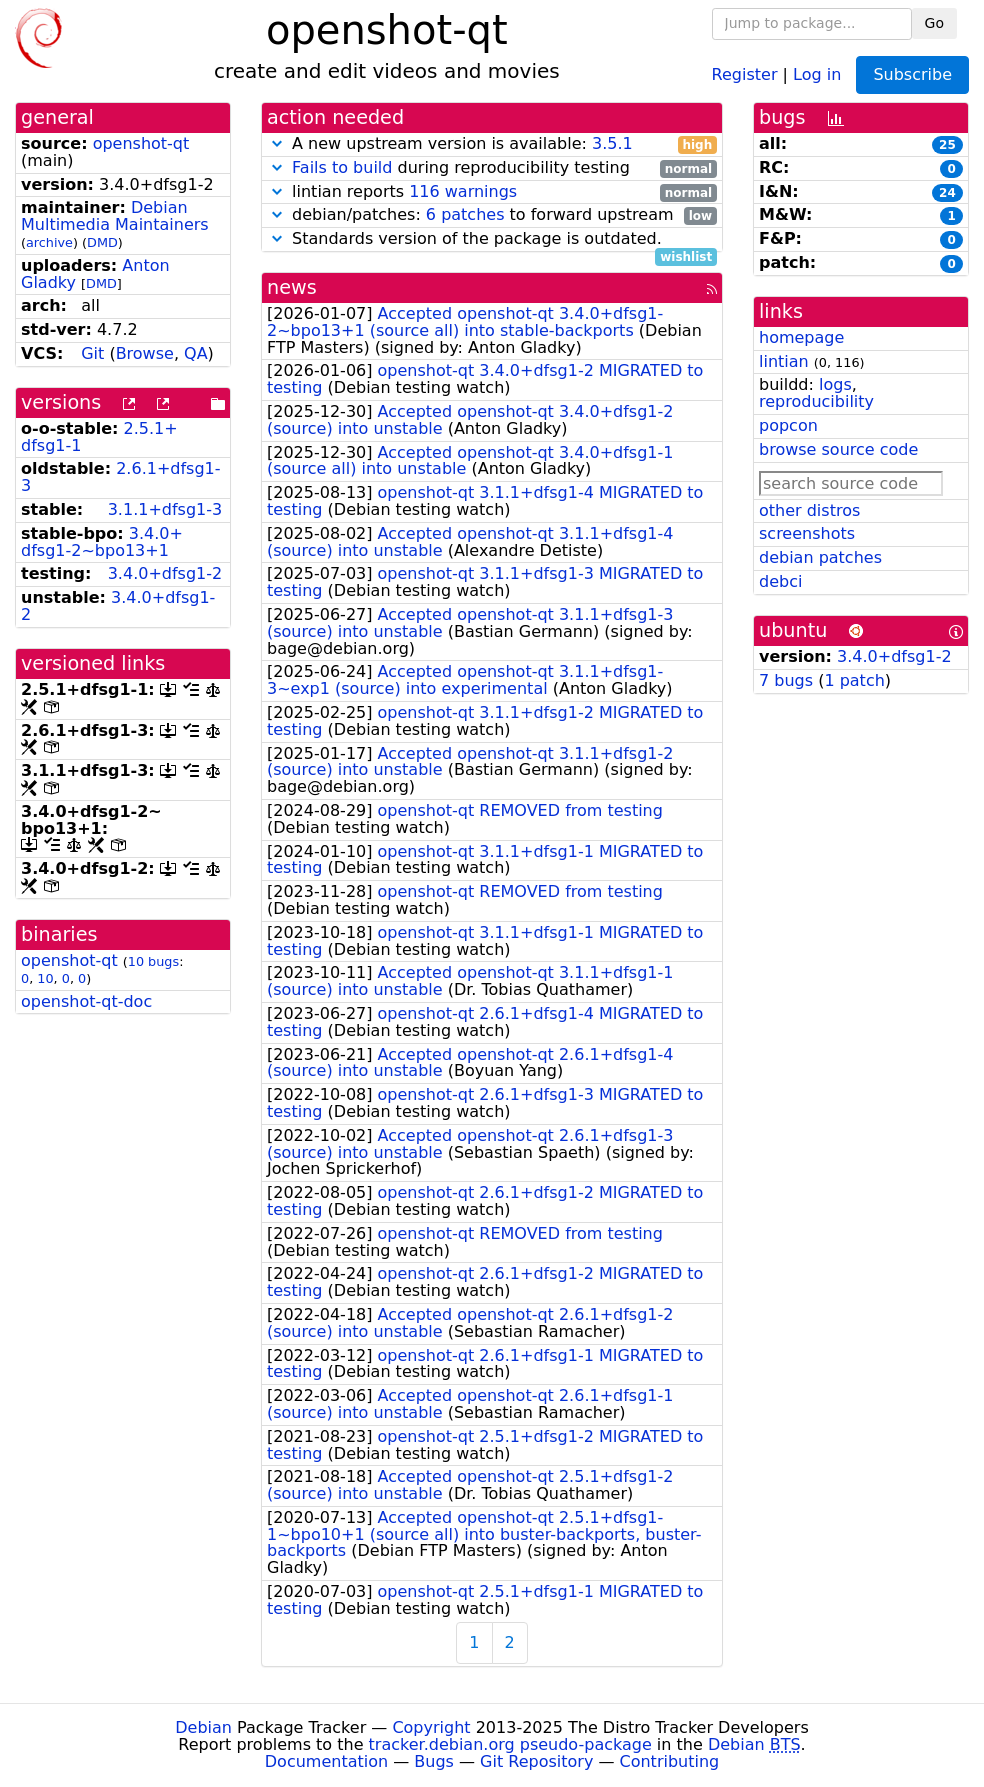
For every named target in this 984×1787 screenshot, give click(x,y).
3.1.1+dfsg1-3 (165, 509)
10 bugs (153, 961)
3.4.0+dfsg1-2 (165, 573)
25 (947, 145)
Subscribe (912, 74)
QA (196, 353)
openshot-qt (141, 143)
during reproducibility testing (492, 168)
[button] (277, 143)
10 (45, 978)
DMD (102, 242)
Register (745, 73)
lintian (784, 361)
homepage (801, 337)
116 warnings (463, 191)
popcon (788, 425)
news (292, 287)
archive (49, 242)
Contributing (670, 1761)
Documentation (326, 1761)
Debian (203, 1727)
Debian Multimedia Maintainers (115, 216)
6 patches (465, 214)
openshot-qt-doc (86, 1001)
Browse (145, 353)
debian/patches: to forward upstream (492, 215)
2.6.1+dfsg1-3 (121, 477)
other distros (809, 510)
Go (934, 23)
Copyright (431, 1727)
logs (835, 384)
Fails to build (342, 167)
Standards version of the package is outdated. (492, 239)
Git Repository (536, 1761)
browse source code (838, 449)
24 (947, 193)
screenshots (807, 533)
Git (92, 353)
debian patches (820, 557)
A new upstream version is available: (492, 144)
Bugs (434, 1761)
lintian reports (492, 192)
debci (780, 581)
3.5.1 (612, 143)
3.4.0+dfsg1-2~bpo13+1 (102, 542)
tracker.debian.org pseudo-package (510, 1744)
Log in (817, 73)
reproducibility (816, 401)
